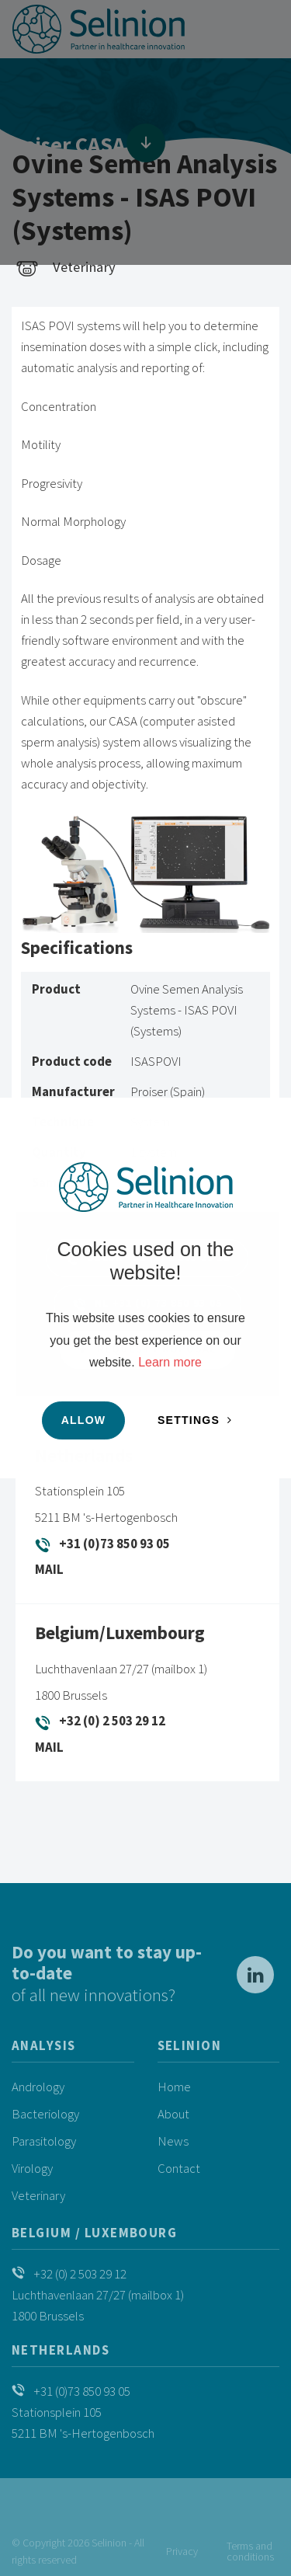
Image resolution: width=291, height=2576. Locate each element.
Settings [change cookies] (189, 1420)
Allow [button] (83, 1420)
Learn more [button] (170, 1362)
